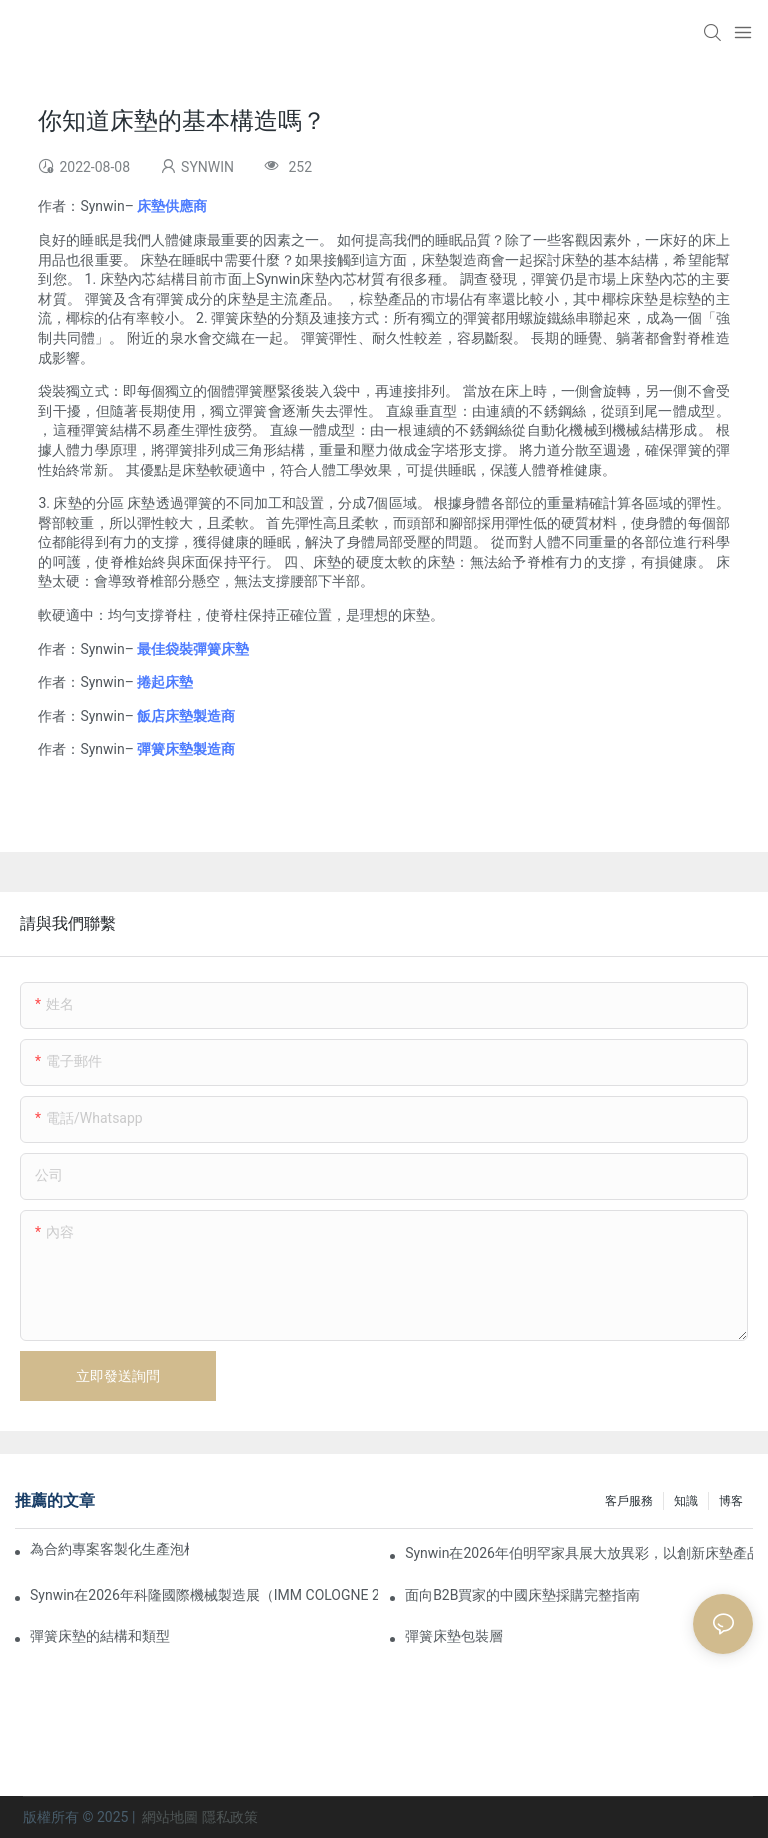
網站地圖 (170, 1817)
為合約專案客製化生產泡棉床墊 (109, 1549)
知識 (686, 1501)
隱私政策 (230, 1817)
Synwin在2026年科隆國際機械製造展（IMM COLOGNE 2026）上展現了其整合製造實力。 (204, 1595)
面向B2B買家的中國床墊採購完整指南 (522, 1595)
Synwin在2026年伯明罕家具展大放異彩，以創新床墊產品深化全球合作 (579, 1553)
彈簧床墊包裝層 (454, 1636)
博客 (731, 1501)
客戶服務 (629, 1501)
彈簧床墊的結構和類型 (100, 1636)
